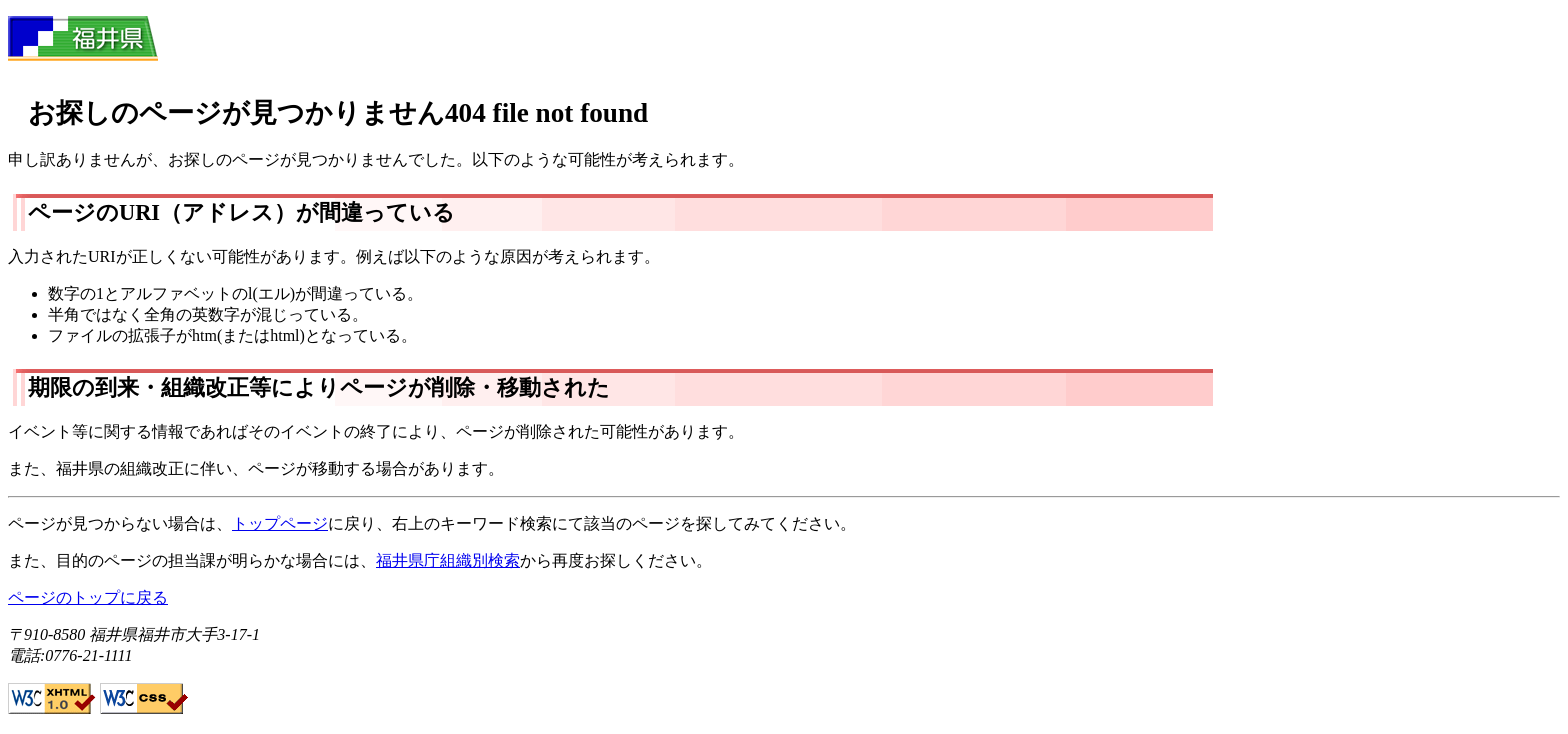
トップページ (280, 523)
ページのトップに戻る (88, 597)
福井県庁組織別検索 (448, 560)
